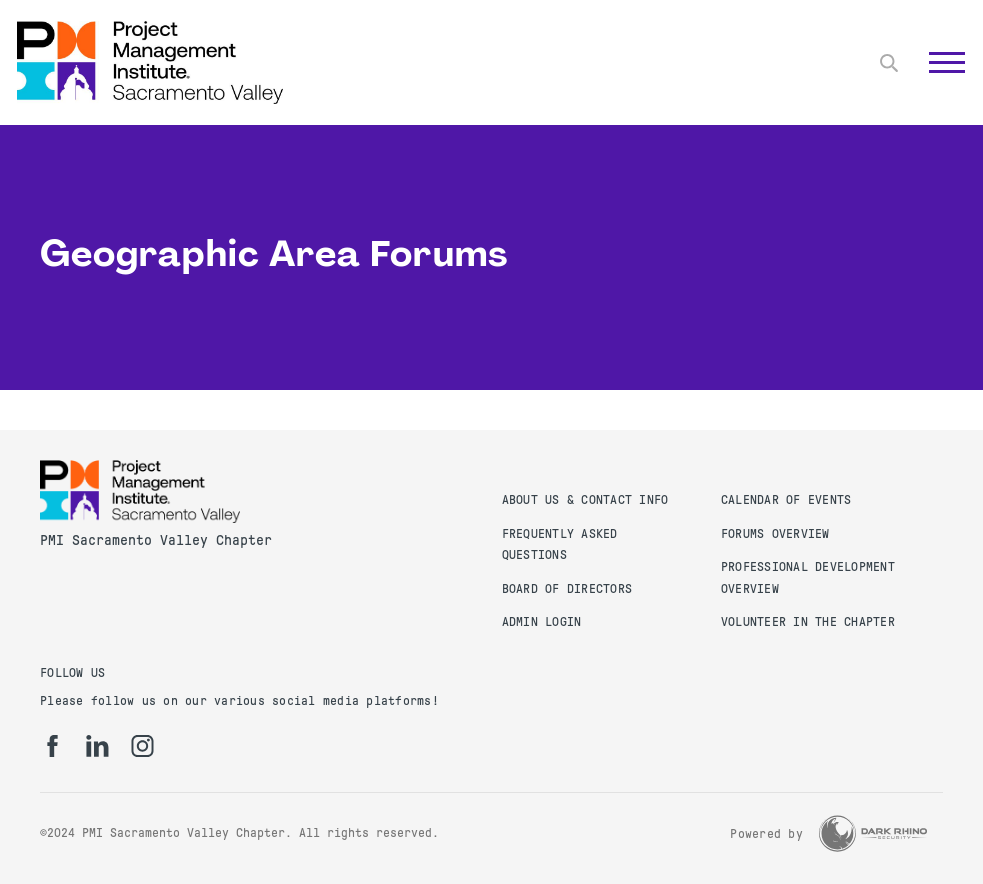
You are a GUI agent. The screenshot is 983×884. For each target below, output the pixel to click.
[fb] (52, 746)
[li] (97, 746)
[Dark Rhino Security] (873, 833)
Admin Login (542, 622)
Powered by (766, 834)
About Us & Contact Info (585, 500)
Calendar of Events (786, 500)
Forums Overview (775, 534)
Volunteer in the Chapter (808, 622)
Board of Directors (567, 589)
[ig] (142, 746)
